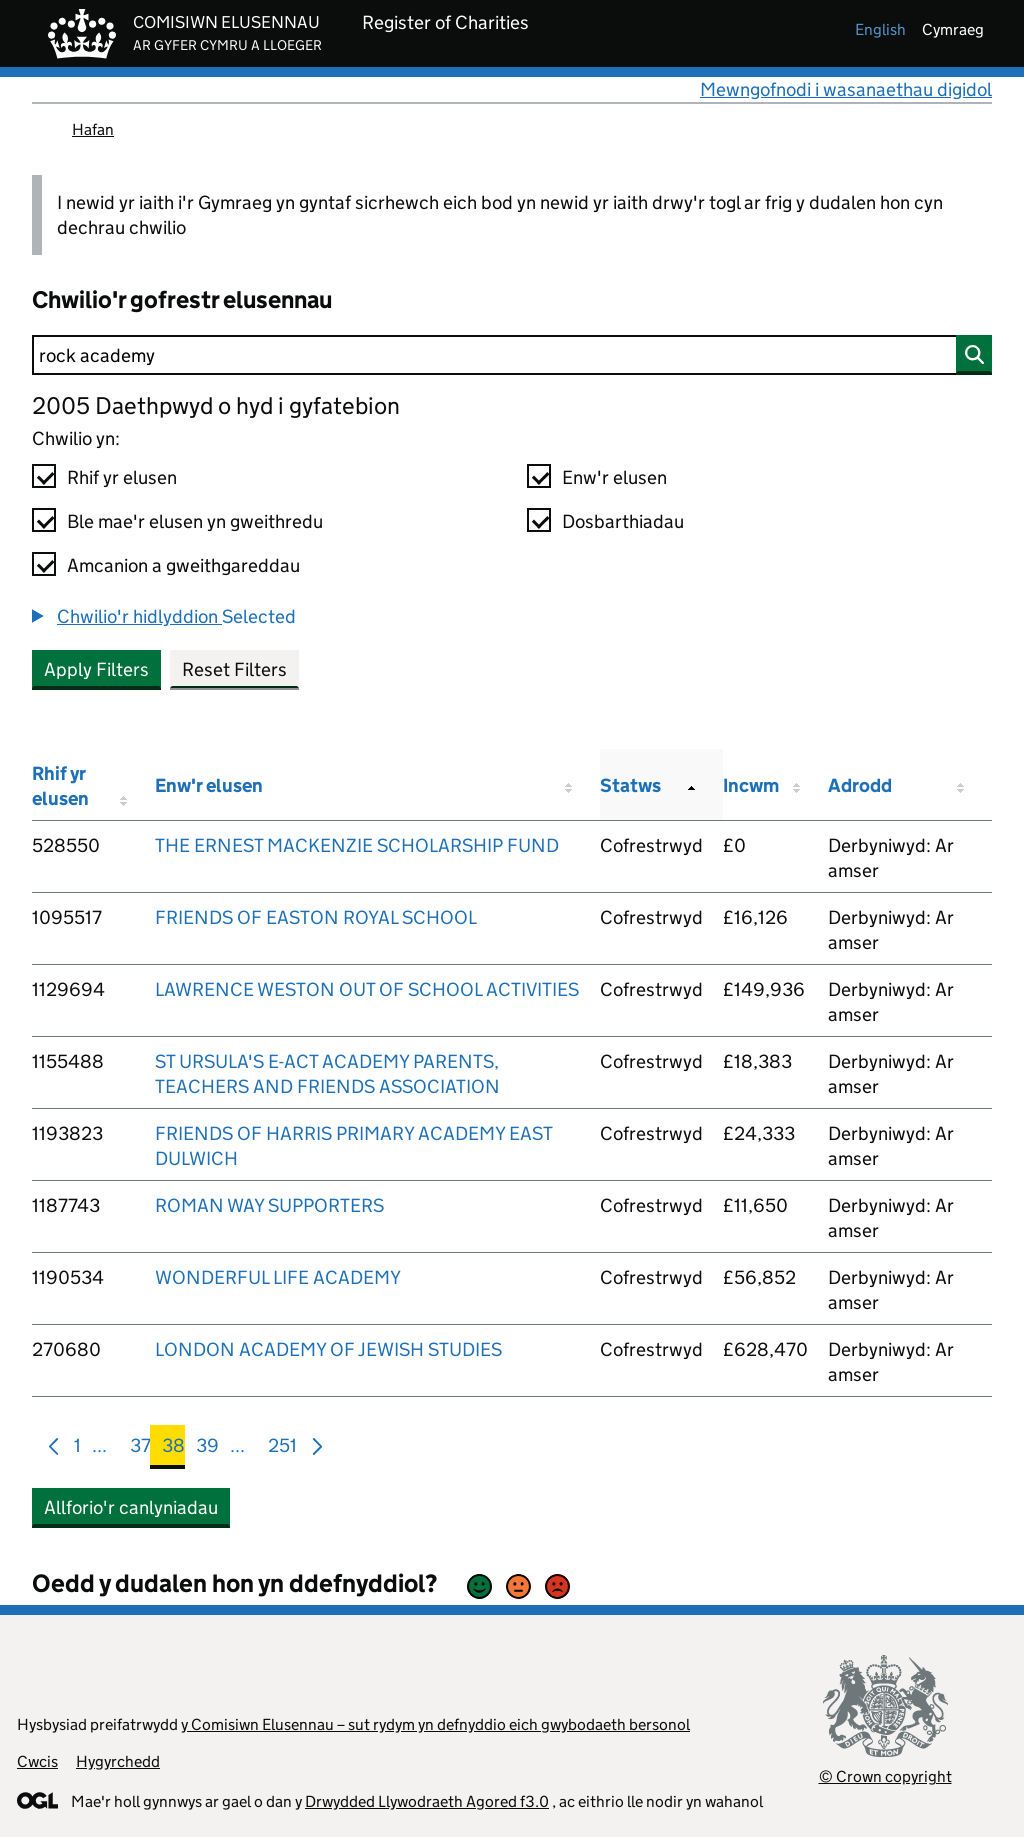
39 (207, 1449)
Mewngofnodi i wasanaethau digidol (846, 89)
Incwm (751, 785)
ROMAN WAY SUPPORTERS (269, 1205)
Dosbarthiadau (623, 521)
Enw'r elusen (614, 477)
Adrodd (860, 785)
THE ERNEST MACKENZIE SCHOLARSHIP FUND (357, 845)
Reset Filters (234, 669)
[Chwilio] (512, 355)
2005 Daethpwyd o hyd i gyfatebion (216, 405)
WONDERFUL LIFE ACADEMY (278, 1277)
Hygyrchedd (118, 1761)
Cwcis (37, 1761)
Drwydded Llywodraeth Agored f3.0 (427, 1801)
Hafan (93, 129)
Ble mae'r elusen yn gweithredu (195, 521)
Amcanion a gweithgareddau (183, 565)
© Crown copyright (885, 1776)
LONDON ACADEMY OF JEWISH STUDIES (328, 1349)
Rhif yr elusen (122, 477)
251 (282, 1449)
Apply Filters (96, 669)
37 (140, 1449)
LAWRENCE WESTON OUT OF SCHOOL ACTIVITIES (367, 989)
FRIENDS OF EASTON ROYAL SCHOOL (316, 917)
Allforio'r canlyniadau (131, 1507)
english (880, 29)
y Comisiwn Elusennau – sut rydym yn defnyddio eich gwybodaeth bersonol (435, 1724)
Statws (630, 785)
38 (173, 1449)
